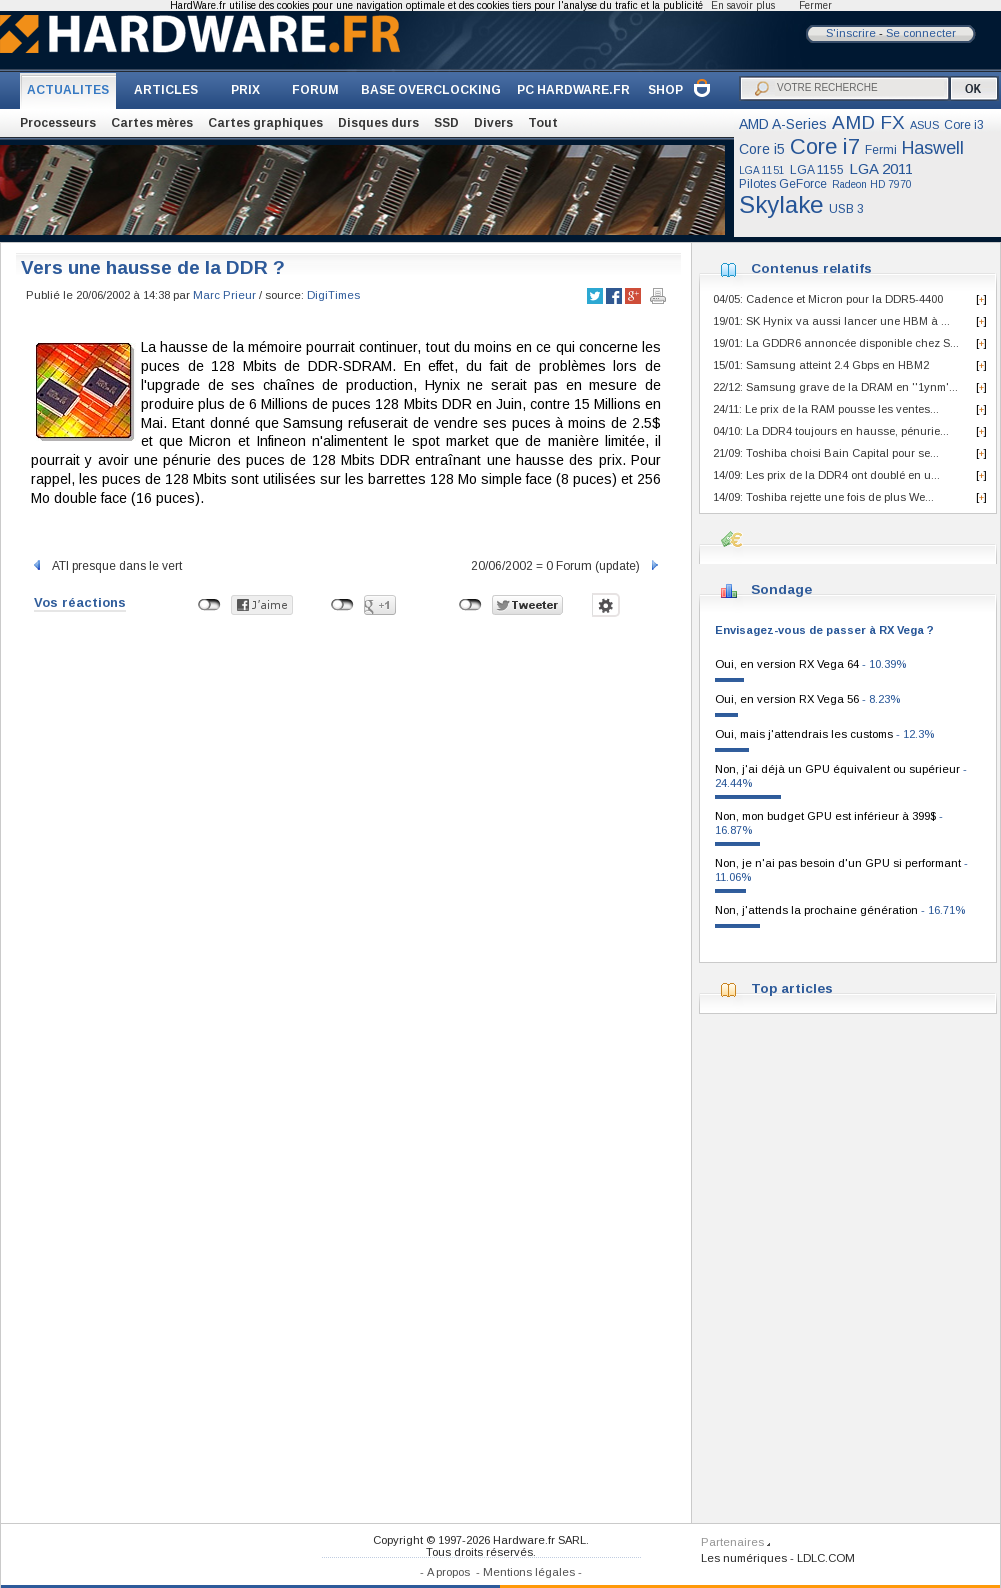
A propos (448, 1572)
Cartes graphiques (265, 123)
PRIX (245, 90)
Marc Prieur (224, 295)
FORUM (315, 90)
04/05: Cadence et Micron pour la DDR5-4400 (828, 299)
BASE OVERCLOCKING (431, 90)
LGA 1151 (762, 170)
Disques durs (378, 123)
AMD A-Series (783, 124)
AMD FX (868, 122)
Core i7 (825, 146)
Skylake (781, 204)
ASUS (924, 125)
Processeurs (58, 123)
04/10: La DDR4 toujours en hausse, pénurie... (831, 431)
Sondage (781, 589)
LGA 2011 (881, 168)
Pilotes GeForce (783, 184)
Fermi (881, 150)
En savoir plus (743, 5)
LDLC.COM (826, 1558)
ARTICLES (166, 90)
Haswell (933, 148)
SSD (446, 123)
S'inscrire (851, 33)
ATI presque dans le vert (106, 566)
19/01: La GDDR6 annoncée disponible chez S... (836, 343)
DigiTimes (333, 295)
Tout (543, 123)
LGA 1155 (817, 170)
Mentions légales (529, 1572)
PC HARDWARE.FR (573, 90)
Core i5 (762, 149)
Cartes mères (152, 123)
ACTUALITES (68, 90)
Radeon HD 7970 (872, 184)
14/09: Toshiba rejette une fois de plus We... (823, 497)
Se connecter (921, 33)
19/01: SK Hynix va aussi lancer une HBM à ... (831, 321)
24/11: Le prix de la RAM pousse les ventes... (826, 409)
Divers (493, 123)
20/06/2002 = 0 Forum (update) (566, 566)
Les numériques (744, 1558)
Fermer (815, 5)
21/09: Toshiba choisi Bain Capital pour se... (826, 453)
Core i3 (964, 125)
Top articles (792, 988)
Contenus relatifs (811, 268)
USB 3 (846, 209)
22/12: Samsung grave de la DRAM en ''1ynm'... (835, 387)
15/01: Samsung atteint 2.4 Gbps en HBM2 (821, 365)
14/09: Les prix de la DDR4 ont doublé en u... (826, 475)
